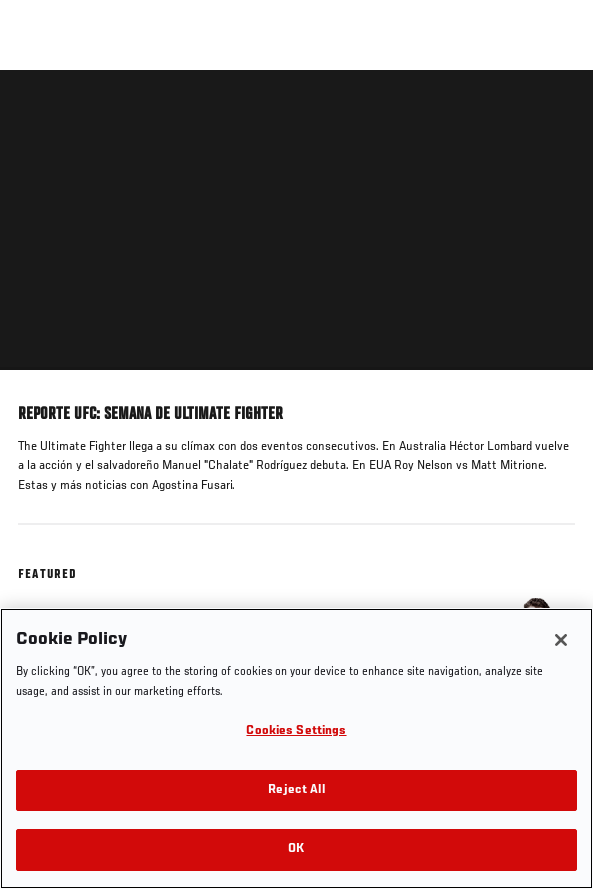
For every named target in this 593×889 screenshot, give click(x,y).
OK (296, 849)
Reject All (296, 790)
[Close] (561, 640)
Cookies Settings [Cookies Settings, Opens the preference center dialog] (296, 731)
